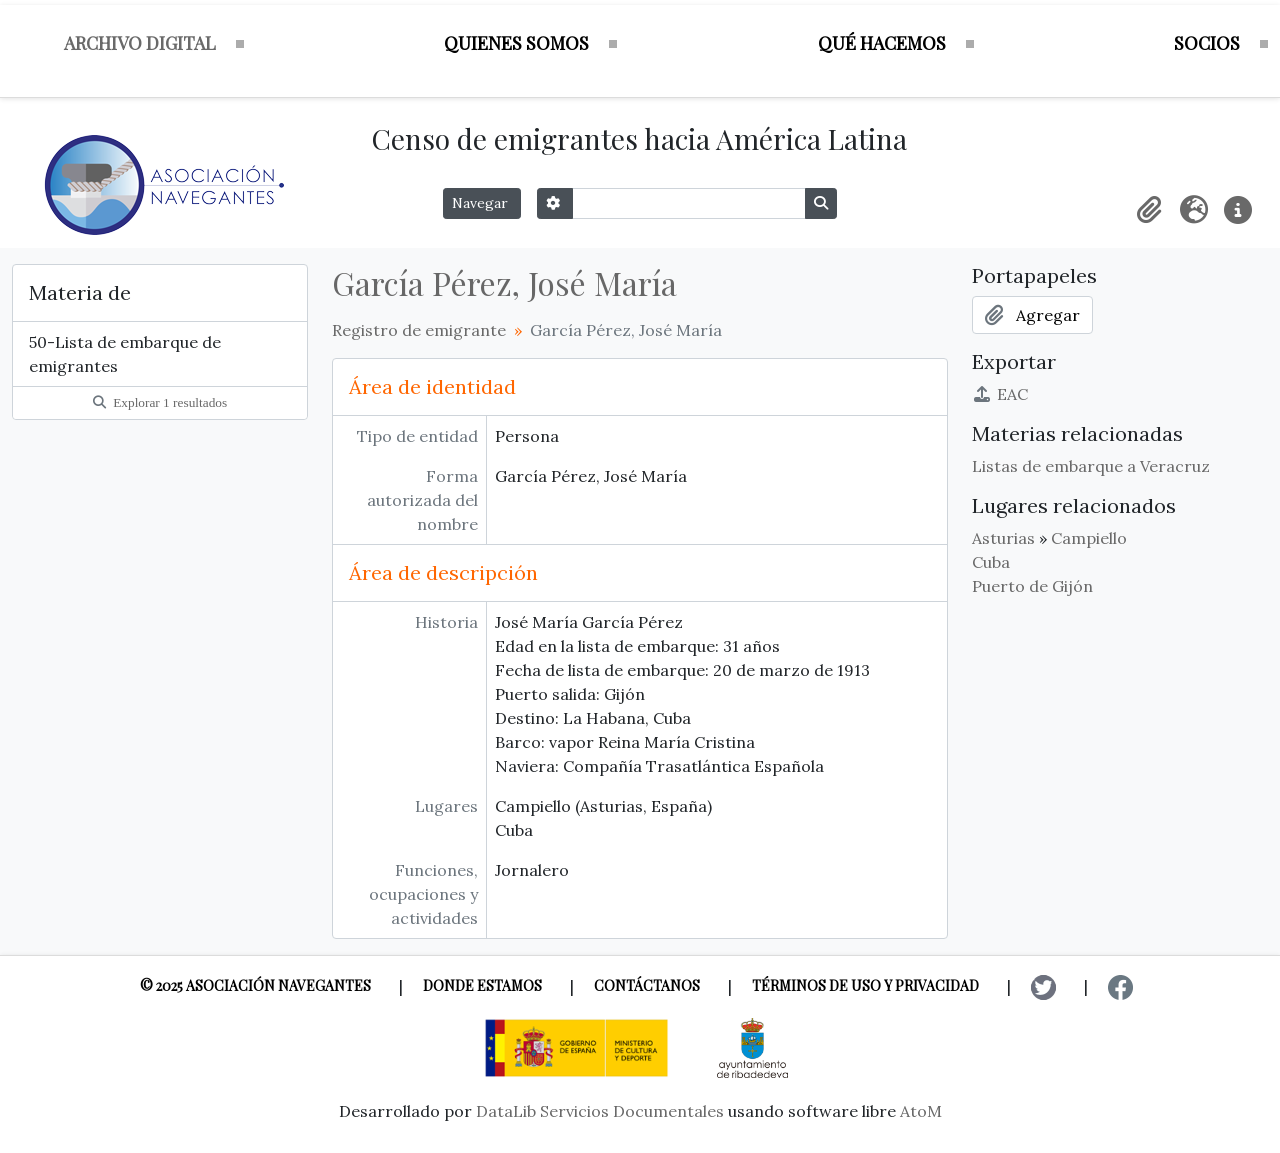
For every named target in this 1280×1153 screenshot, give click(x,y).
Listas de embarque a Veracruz (1091, 466)
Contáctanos (647, 985)
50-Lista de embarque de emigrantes (125, 354)
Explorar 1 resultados (160, 402)
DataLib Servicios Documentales (600, 1111)
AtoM (921, 1111)
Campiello (1089, 538)
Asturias (1003, 538)
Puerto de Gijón (1032, 586)
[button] (1150, 210)
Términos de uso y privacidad (865, 985)
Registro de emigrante (419, 330)
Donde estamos (482, 985)
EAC (1000, 394)
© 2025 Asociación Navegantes (255, 985)
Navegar (482, 203)
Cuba (991, 562)
